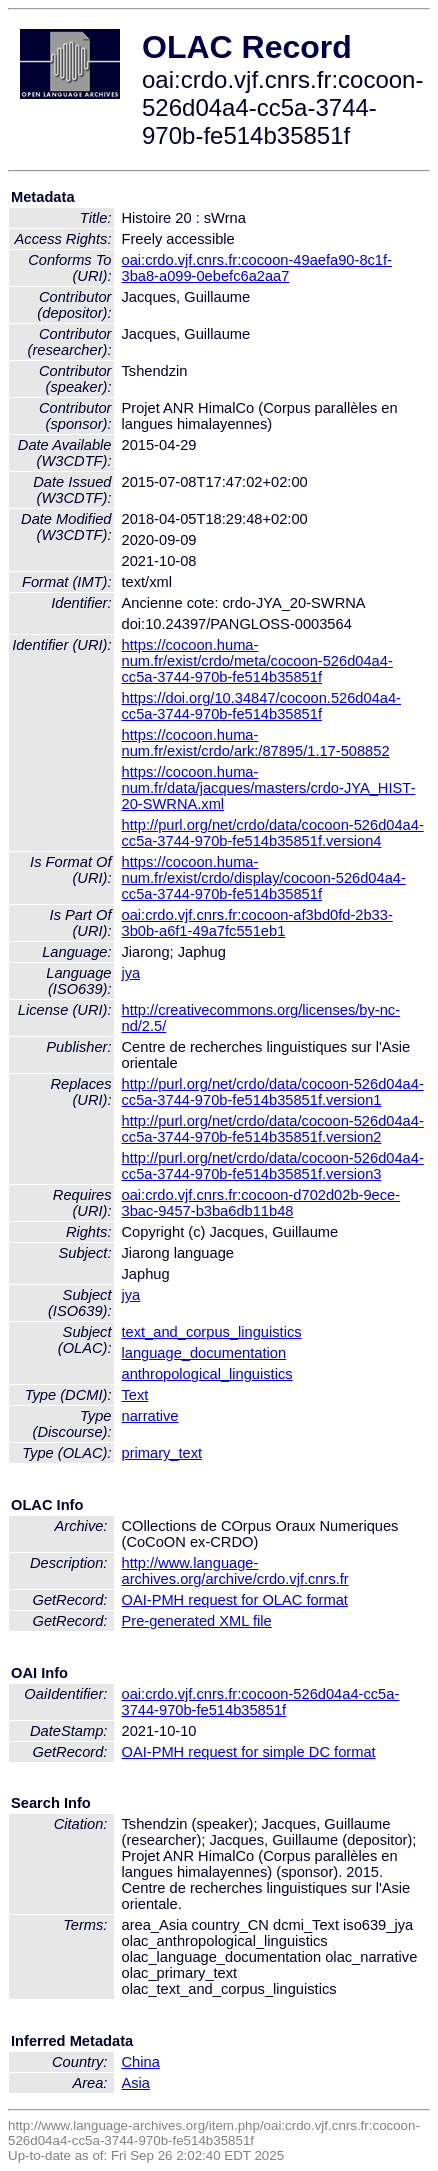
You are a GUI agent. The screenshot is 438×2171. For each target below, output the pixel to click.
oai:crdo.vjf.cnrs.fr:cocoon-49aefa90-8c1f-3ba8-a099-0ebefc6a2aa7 (257, 268)
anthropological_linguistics (207, 1374)
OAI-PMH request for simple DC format (249, 1752)
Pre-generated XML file (197, 1621)
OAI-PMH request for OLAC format (235, 1600)
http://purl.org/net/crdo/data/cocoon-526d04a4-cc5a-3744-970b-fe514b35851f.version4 (273, 833)
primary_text (162, 1453)
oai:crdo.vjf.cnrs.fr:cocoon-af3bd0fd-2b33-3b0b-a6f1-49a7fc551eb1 (257, 923)
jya (131, 973)
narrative (150, 1416)
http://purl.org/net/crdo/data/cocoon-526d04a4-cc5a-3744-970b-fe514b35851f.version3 (273, 1166)
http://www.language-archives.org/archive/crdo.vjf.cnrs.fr (235, 1571)
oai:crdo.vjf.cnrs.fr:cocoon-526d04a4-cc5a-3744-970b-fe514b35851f (261, 1702)
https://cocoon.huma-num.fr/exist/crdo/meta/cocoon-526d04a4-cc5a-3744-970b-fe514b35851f (257, 661)
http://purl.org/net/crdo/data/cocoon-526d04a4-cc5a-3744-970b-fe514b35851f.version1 (273, 1092)
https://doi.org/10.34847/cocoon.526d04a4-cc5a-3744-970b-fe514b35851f (262, 706)
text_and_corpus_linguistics (212, 1332)
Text (135, 1395)
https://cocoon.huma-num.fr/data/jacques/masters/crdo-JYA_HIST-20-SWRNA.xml (269, 788)
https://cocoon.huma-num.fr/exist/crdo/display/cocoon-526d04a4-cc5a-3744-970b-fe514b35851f (264, 878)
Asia (136, 2083)
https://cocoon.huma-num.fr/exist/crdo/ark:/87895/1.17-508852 (256, 743)
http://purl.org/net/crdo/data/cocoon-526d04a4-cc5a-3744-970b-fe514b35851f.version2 (273, 1129)
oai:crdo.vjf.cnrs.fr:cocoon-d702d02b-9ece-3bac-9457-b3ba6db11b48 (261, 1203)
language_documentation (204, 1353)
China (141, 2062)
